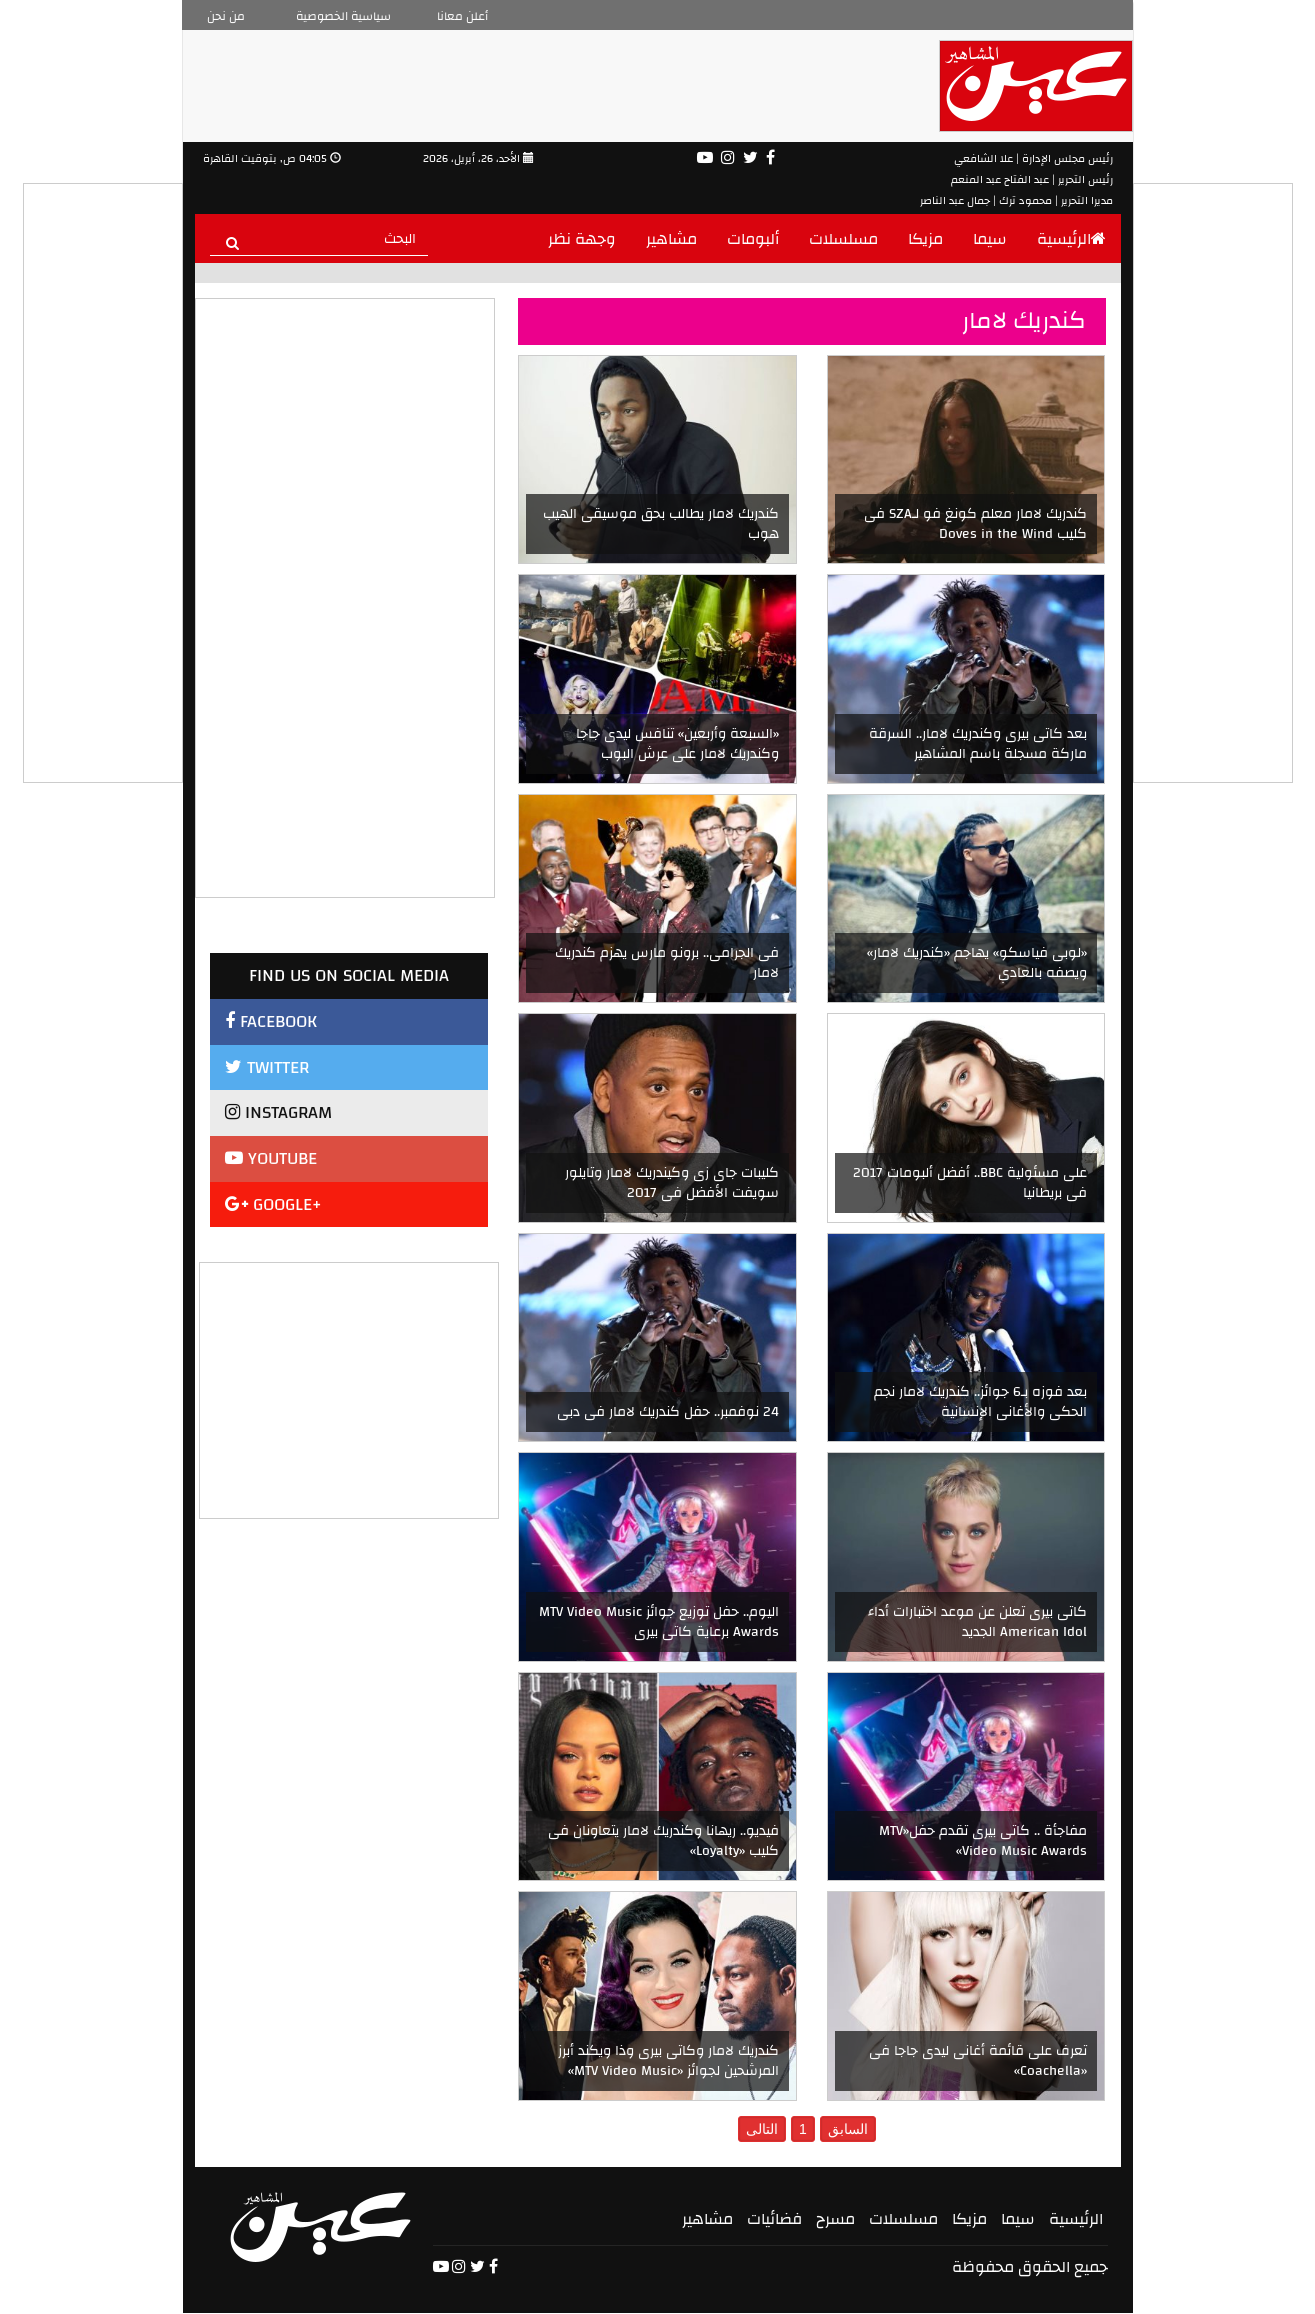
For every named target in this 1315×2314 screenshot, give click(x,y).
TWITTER (267, 1067)
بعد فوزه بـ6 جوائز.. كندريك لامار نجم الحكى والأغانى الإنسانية (980, 1402)
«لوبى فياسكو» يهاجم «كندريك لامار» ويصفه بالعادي (977, 963)
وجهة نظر (582, 239)
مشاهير (671, 239)
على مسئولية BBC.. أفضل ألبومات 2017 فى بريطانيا (970, 1183)
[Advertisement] (350, 1388)
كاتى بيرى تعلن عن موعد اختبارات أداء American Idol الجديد (977, 1622)
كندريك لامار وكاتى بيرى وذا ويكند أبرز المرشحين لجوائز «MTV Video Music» (668, 2061)
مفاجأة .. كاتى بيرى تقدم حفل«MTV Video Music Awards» (983, 1841)
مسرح (835, 2219)
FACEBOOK (271, 1021)
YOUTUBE (271, 1158)
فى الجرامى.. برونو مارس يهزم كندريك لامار (667, 963)
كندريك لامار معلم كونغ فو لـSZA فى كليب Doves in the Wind (975, 524)
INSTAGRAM (278, 1112)
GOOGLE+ (273, 1204)
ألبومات (753, 239)
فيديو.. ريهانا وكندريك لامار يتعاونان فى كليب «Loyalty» (663, 1841)
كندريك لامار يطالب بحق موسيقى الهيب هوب (661, 524)
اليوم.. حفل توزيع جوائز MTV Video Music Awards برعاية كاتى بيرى (659, 1622)
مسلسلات (843, 239)
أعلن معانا (462, 16)
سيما (990, 239)
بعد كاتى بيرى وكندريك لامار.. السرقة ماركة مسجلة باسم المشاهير (978, 744)
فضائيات (774, 2219)
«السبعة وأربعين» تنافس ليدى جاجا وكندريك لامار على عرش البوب (677, 744)
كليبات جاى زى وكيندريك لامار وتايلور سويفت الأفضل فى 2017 (672, 1183)
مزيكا (925, 239)
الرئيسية (1071, 239)
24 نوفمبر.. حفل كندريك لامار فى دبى (668, 1412)
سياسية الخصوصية (343, 16)
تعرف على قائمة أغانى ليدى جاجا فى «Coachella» (978, 2061)
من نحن (226, 16)
